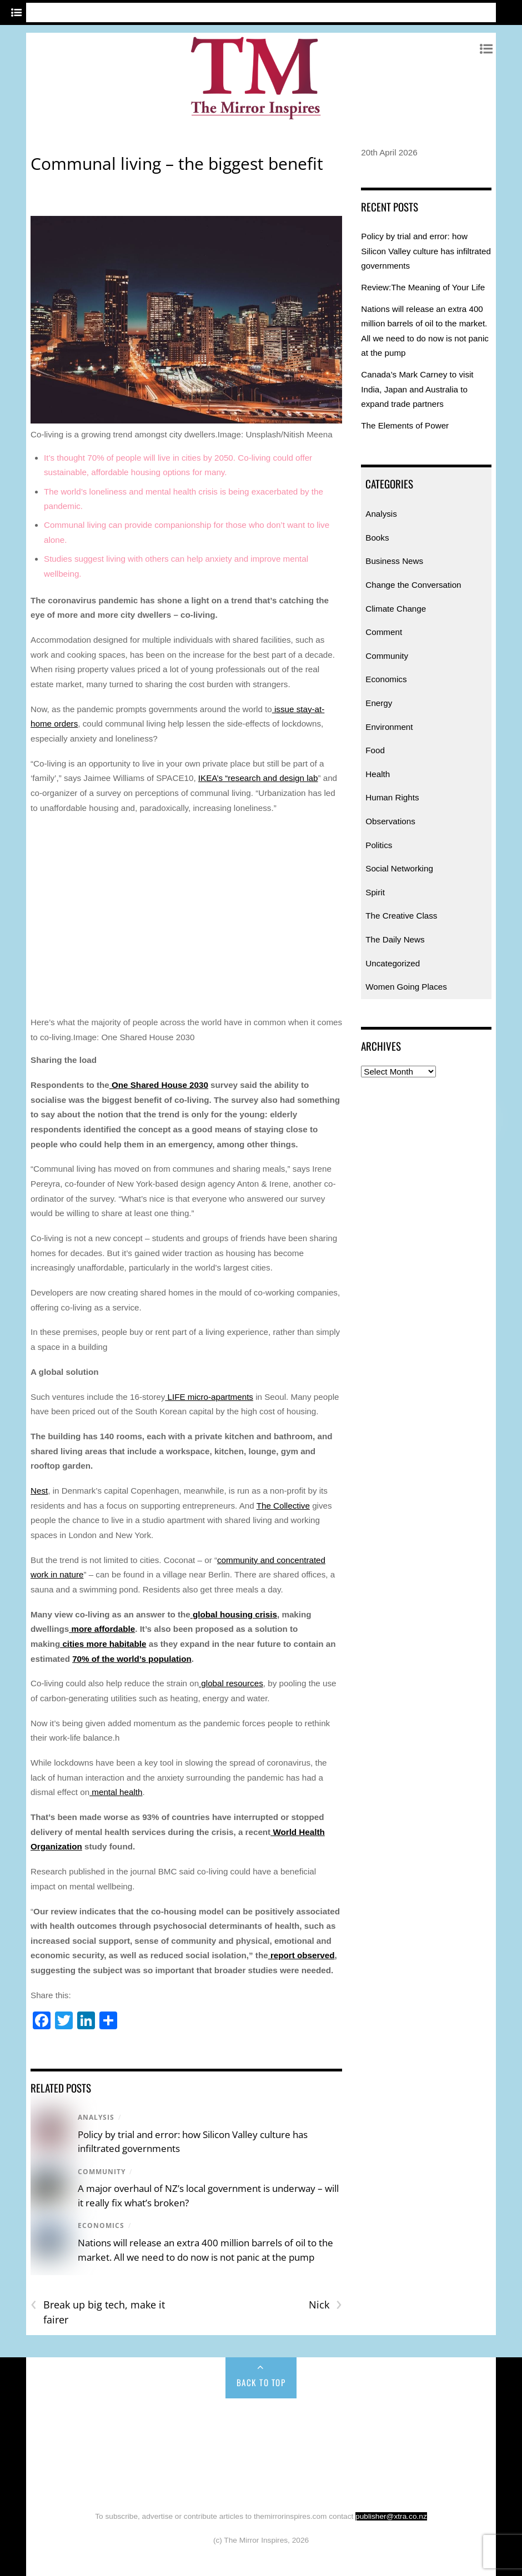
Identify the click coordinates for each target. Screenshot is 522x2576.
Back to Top (261, 2382)
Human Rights (392, 797)
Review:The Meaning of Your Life (423, 287)
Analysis (96, 2117)
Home (67, 2422)
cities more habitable (103, 1644)
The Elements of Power (405, 425)
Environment (389, 727)
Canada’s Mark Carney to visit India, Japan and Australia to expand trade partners (417, 389)
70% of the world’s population (132, 1658)
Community (102, 2171)
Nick (325, 2304)
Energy (378, 703)
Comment (383, 632)
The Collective (283, 1505)
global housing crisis (233, 1614)
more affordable (102, 1629)
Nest (39, 1490)
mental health (115, 1792)
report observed (301, 1955)
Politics (378, 845)
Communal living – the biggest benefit (177, 163)
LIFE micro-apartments (209, 1397)
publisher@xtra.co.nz (391, 2516)
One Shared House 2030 (158, 1085)
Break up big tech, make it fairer (98, 2311)
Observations (390, 821)
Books (377, 537)
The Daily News (394, 939)
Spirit (375, 892)
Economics (101, 2225)
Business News (394, 561)
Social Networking (399, 868)
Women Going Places (406, 986)
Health (377, 774)
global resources (231, 1683)
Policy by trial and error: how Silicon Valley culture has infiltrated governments (426, 250)
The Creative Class (401, 915)
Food (375, 750)
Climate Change (395, 608)
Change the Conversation (413, 584)
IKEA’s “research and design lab (258, 778)
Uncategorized (392, 963)
